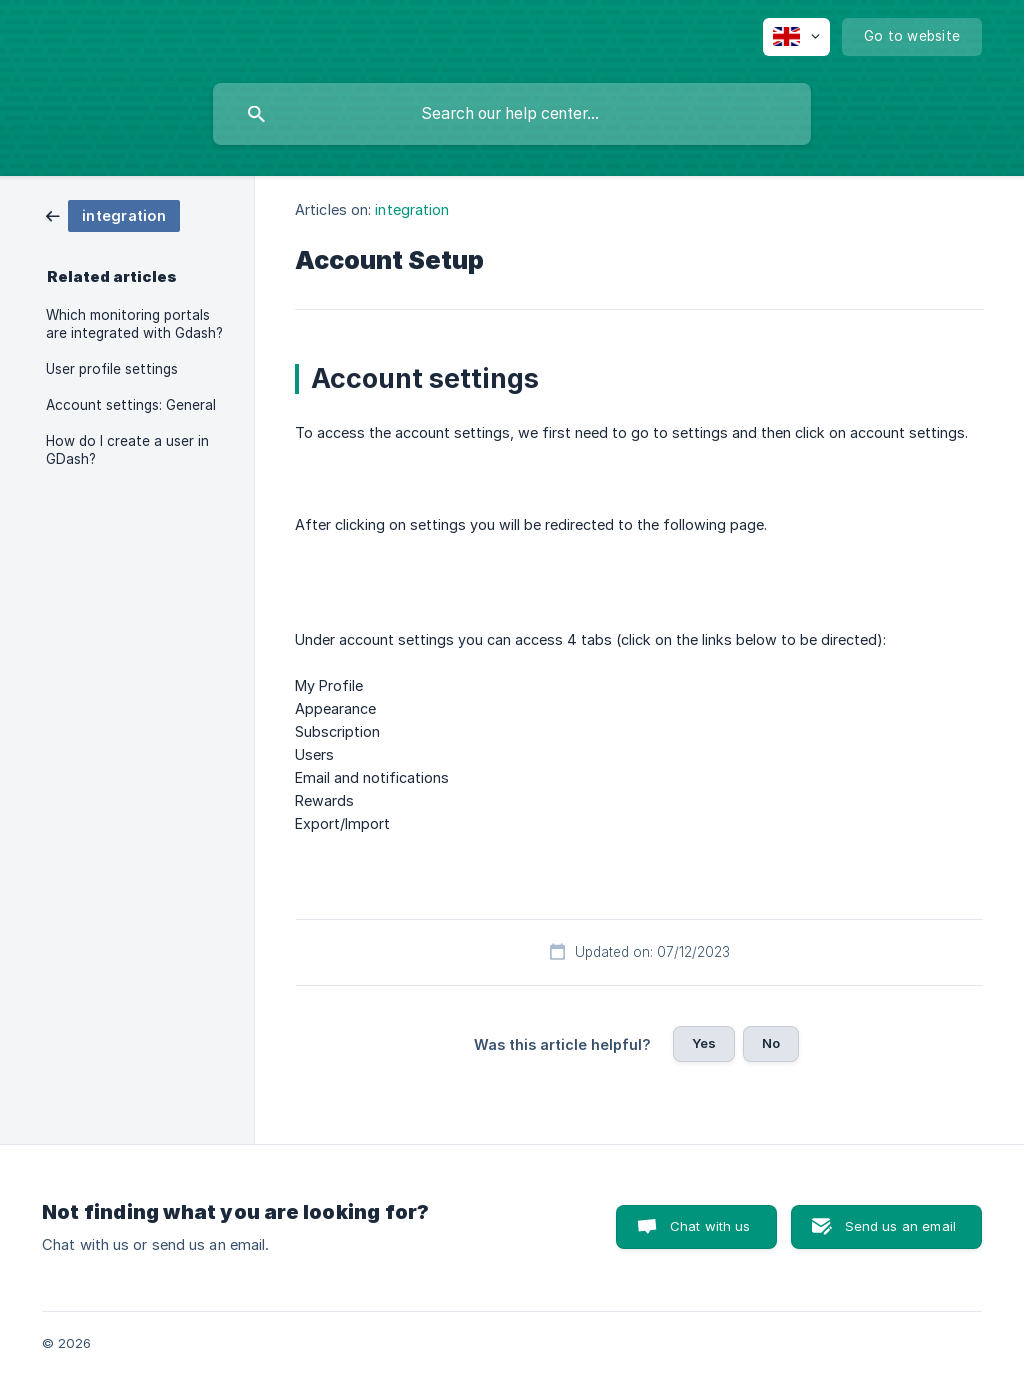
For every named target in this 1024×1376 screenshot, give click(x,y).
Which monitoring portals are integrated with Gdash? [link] (134, 324)
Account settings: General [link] (131, 405)
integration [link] (412, 209)
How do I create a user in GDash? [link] (127, 450)
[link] (113, 214)
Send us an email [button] (900, 1226)
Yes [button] (704, 1043)
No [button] (771, 1043)
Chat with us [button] (710, 1226)
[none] (796, 37)
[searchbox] (512, 114)
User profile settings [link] (112, 369)
